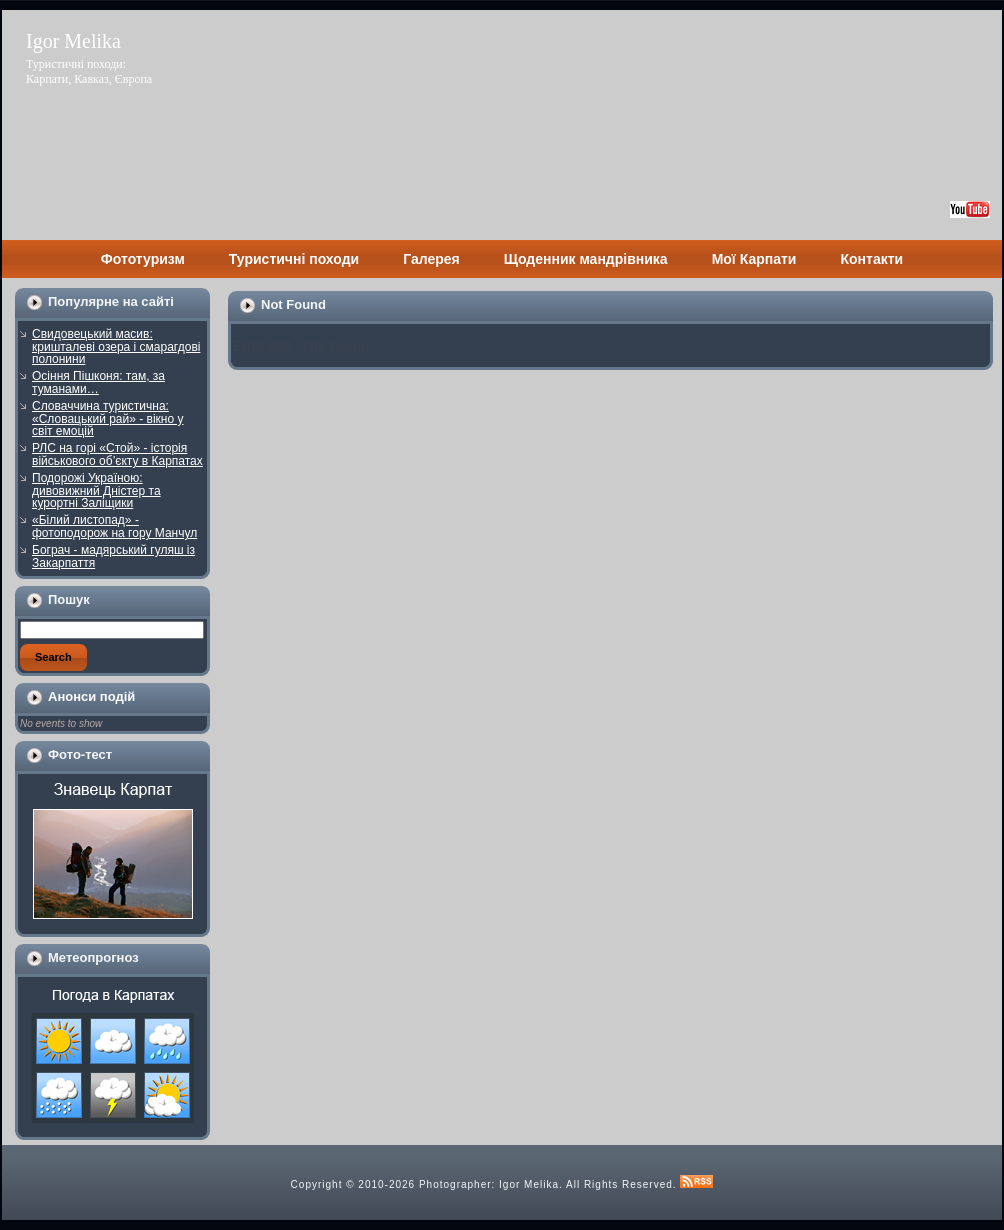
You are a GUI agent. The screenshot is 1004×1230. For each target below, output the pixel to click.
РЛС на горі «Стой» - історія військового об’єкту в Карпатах (117, 454)
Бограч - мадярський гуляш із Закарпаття (113, 556)
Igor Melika (73, 41)
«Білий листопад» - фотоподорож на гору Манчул (114, 526)
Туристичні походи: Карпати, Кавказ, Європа (89, 71)
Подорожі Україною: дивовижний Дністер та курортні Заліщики (96, 490)
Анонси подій (91, 696)
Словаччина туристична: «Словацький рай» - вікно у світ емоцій (108, 418)
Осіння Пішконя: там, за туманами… (98, 382)
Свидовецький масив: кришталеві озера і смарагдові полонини (116, 346)
